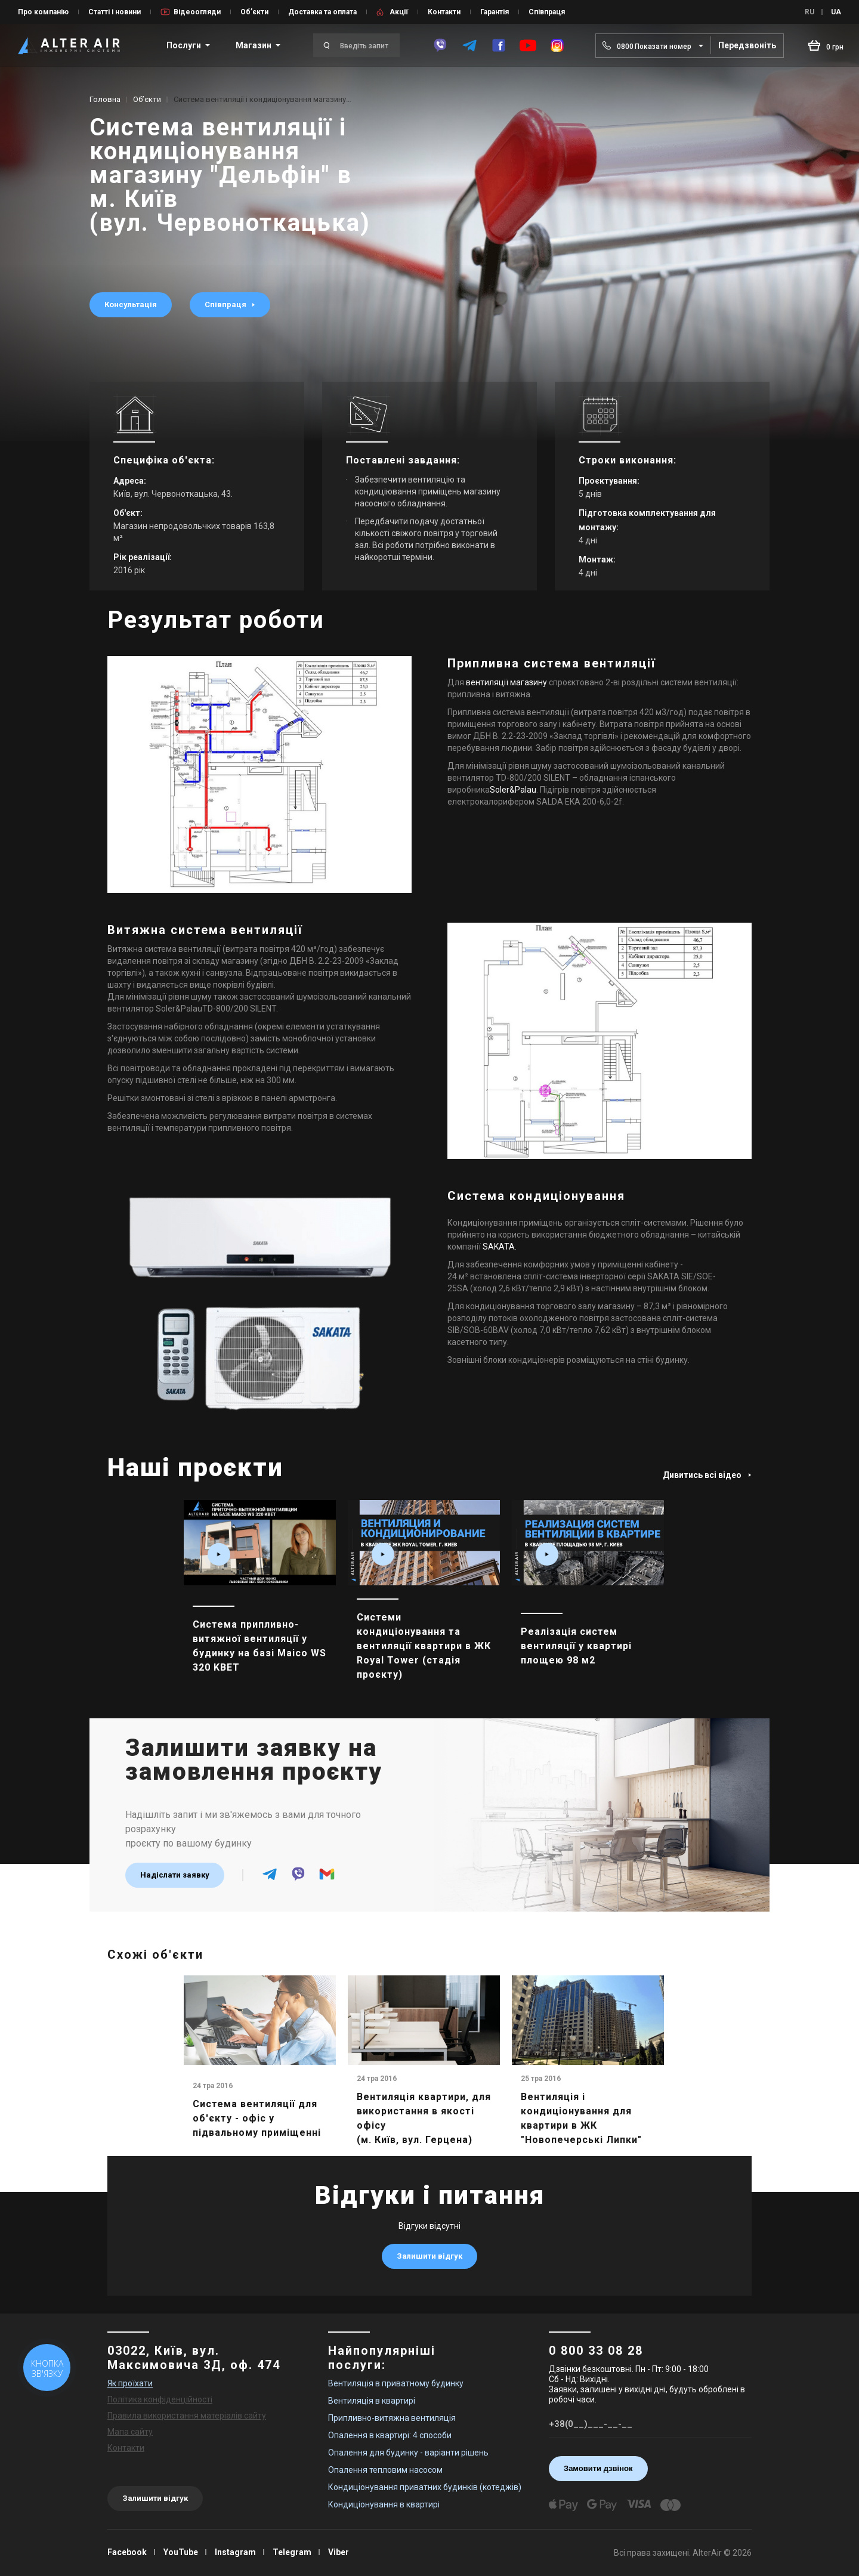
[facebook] (498, 45)
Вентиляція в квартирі (371, 2400)
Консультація (130, 304)
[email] (327, 1879)
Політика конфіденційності (159, 2399)
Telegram (292, 2552)
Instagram (235, 2552)
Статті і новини (114, 12)
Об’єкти (254, 12)
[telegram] (469, 45)
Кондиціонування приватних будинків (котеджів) (424, 2487)
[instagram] (557, 45)
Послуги (183, 45)
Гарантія (494, 12)
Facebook (127, 2552)
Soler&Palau (513, 789)
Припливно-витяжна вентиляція (392, 2418)
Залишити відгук (429, 2256)
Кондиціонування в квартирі (384, 2504)
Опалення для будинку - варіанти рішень (408, 2452)
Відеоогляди (197, 12)
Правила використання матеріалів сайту (186, 2415)
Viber (338, 2552)
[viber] (440, 45)
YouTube (180, 2552)
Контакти (444, 12)
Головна (104, 99)
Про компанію (43, 12)
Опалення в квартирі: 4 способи (390, 2435)
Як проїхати (130, 2383)
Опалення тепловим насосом (385, 2470)
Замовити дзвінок (598, 2468)
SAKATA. (500, 1246)
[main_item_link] (260, 1598)
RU (809, 12)
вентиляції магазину (506, 682)
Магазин (253, 45)
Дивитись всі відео (707, 1475)
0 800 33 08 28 (596, 2350)
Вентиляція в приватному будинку (396, 2383)
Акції (399, 12)
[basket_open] (825, 45)
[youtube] (528, 46)
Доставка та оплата (322, 12)
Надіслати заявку (174, 1874)
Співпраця (547, 12)
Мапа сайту (130, 2431)
